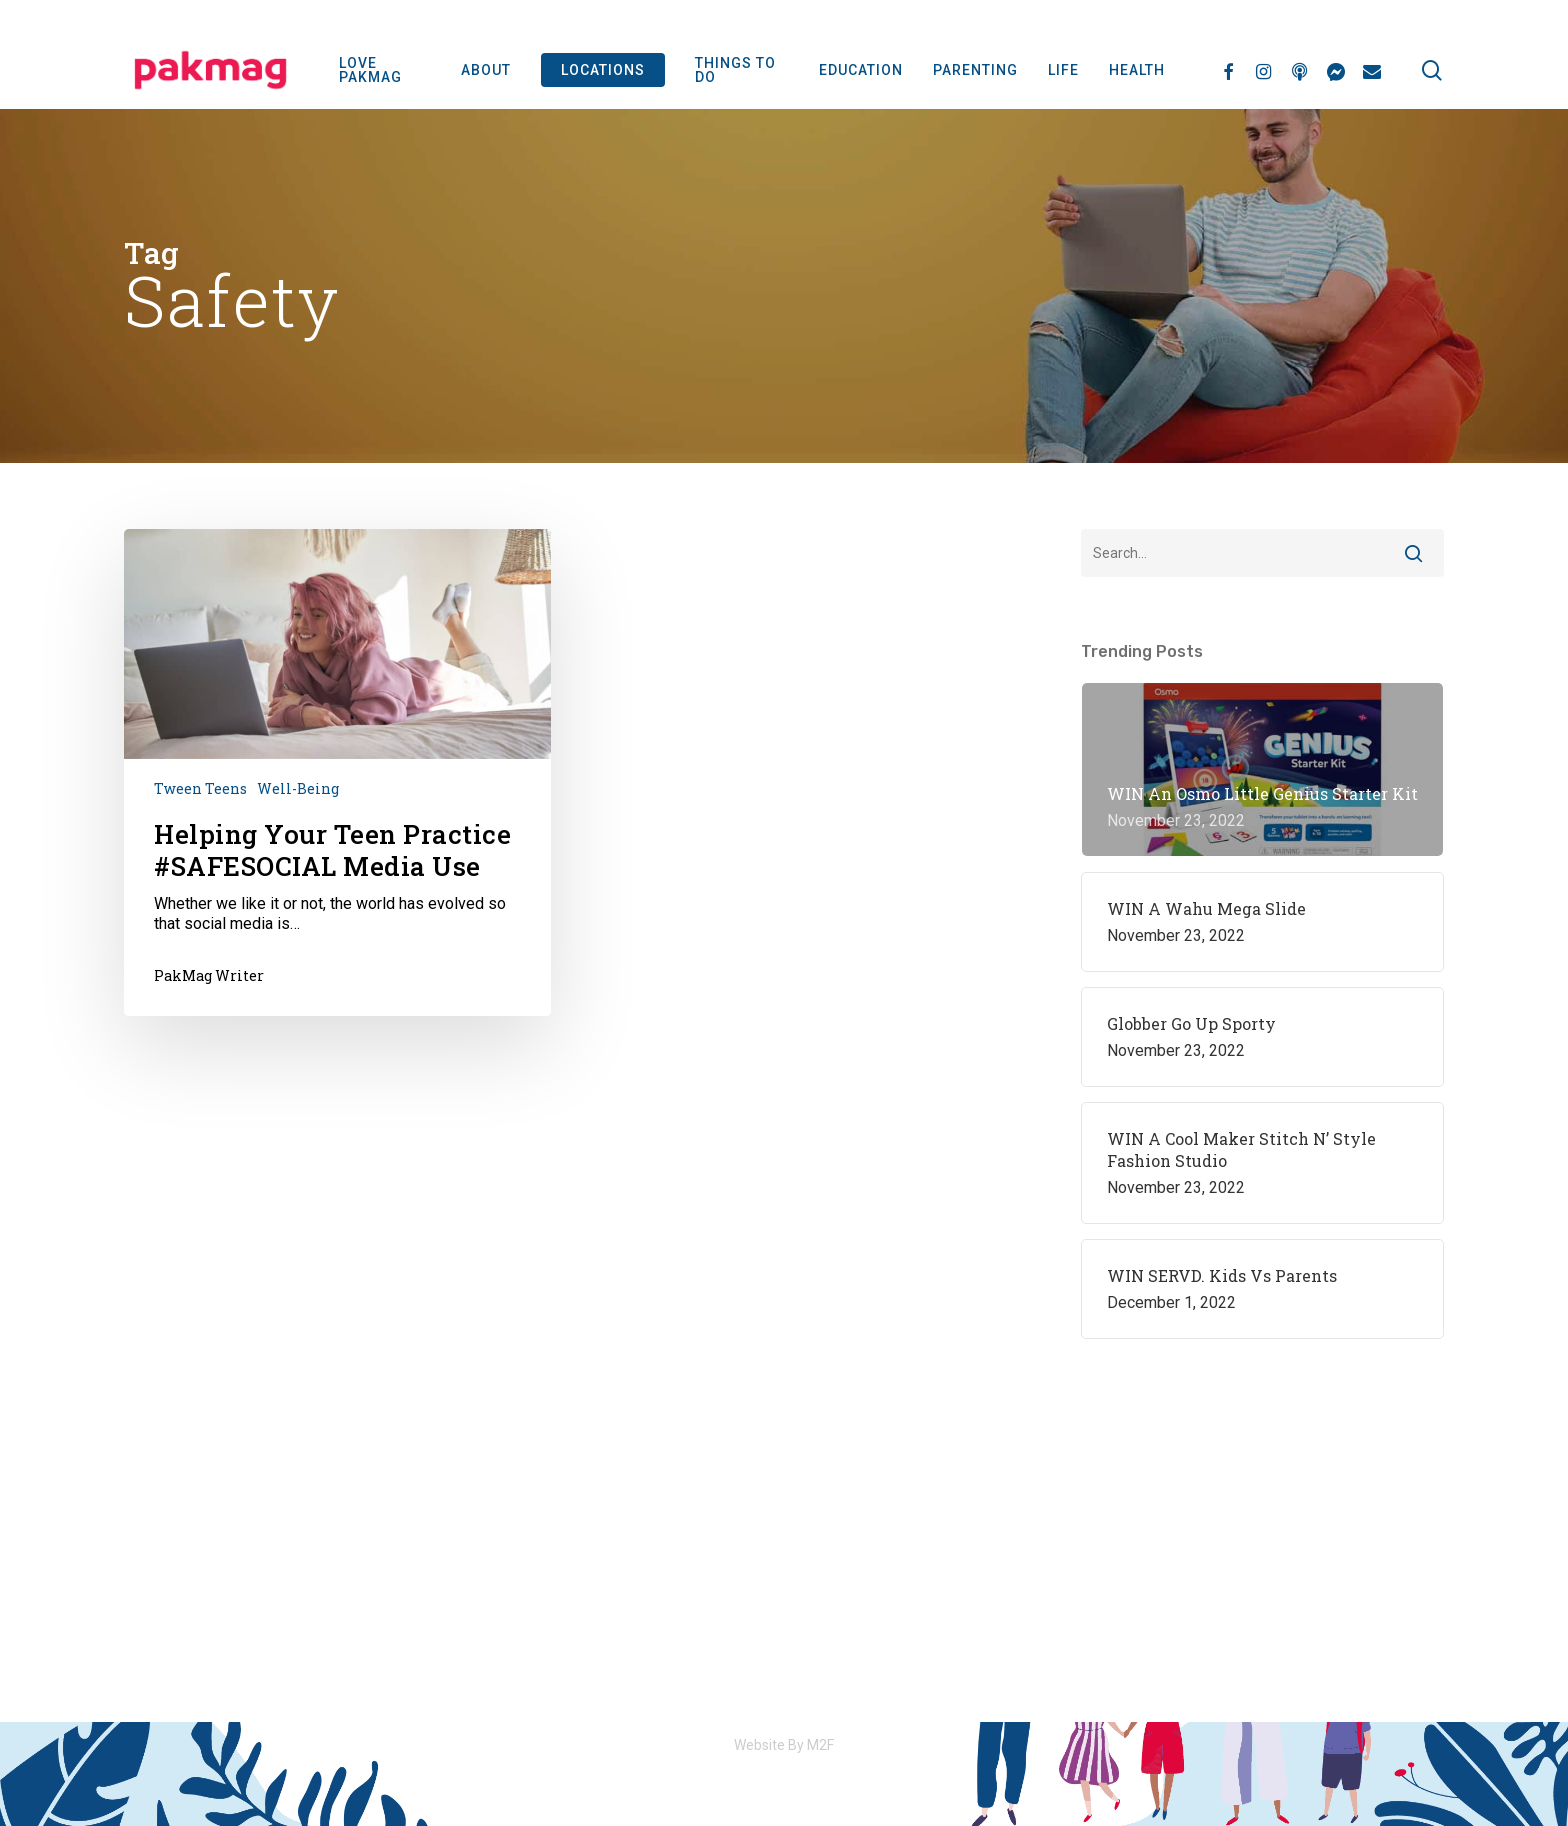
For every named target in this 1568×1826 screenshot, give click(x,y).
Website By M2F (784, 1745)
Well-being (298, 788)
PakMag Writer (209, 975)
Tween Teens (200, 788)
